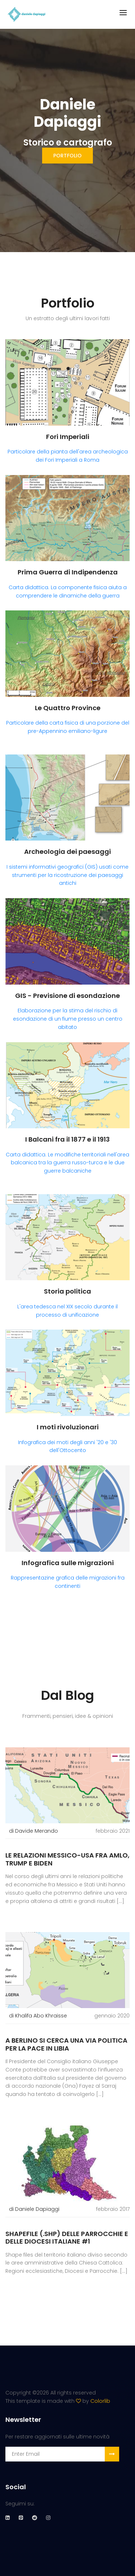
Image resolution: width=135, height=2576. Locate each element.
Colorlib (100, 2401)
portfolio (67, 155)
